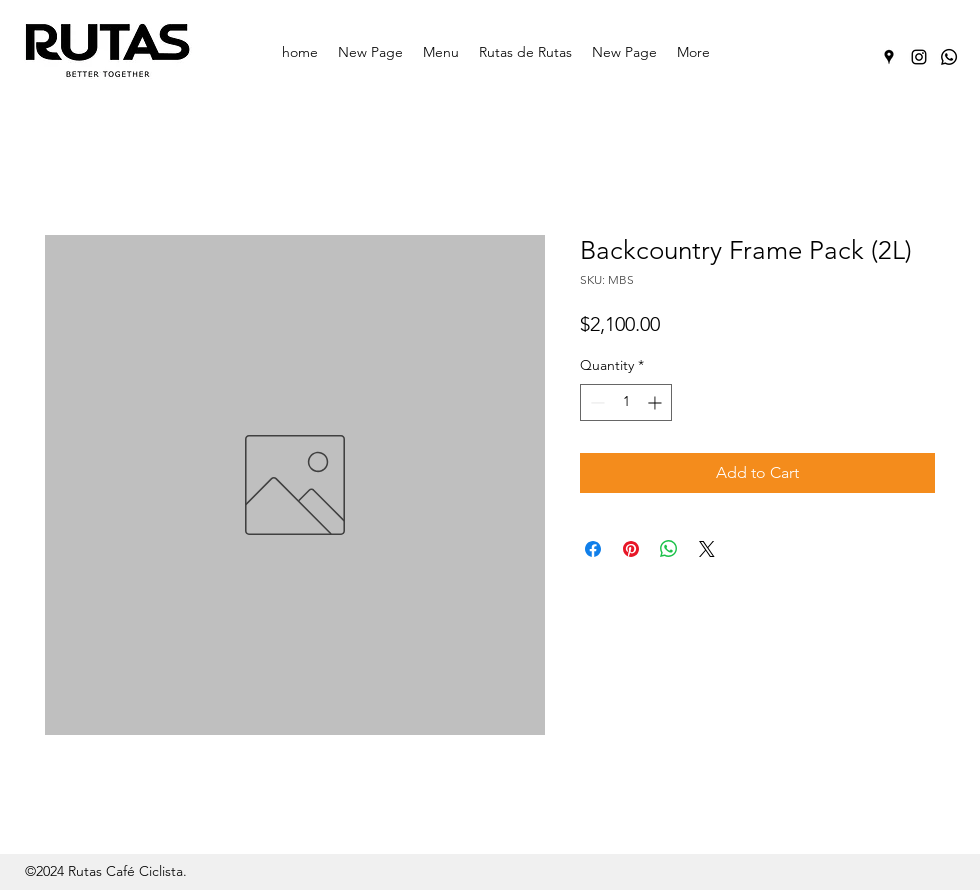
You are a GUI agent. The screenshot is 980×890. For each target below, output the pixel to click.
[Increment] (656, 402)
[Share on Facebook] (593, 549)
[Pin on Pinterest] (631, 549)
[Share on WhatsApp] (669, 549)
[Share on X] (707, 549)
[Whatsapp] (949, 57)
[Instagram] (919, 57)
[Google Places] (889, 57)
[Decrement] (595, 402)
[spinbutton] (626, 402)
